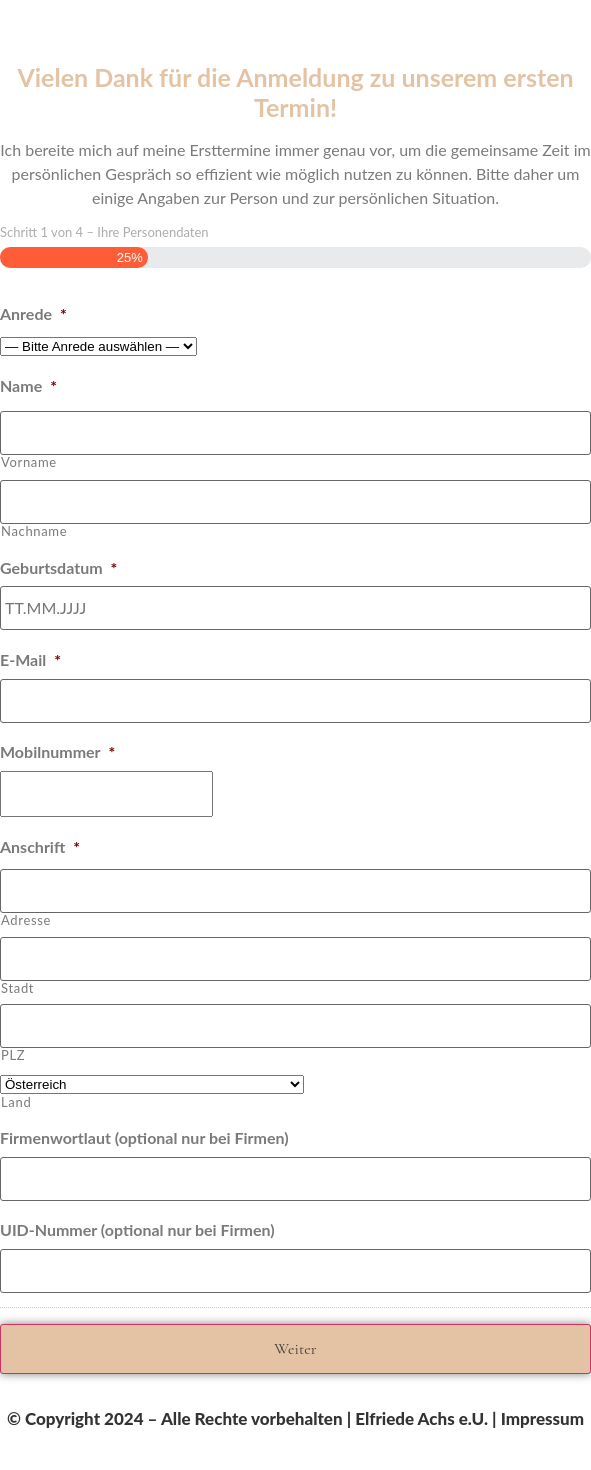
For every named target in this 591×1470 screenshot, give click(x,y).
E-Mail (30, 659)
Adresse (26, 920)
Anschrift (40, 846)
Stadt (17, 988)
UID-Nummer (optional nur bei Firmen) (137, 1229)
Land (16, 1102)
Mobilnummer (57, 751)
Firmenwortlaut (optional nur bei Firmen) (144, 1137)
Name (28, 385)
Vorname (29, 462)
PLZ (13, 1055)
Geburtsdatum (58, 567)
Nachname (34, 531)
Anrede (33, 313)
